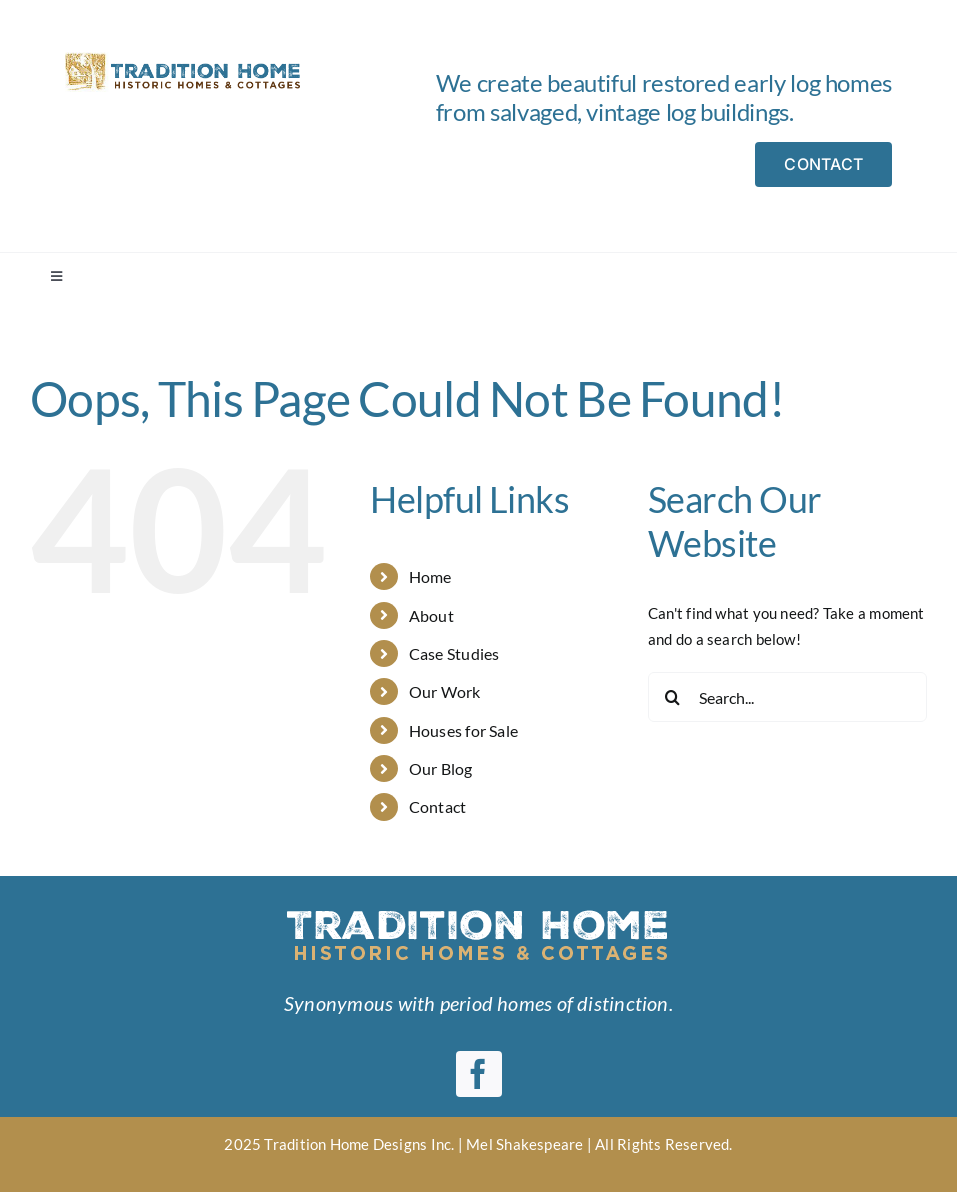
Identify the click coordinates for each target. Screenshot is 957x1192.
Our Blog (441, 768)
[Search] (673, 697)
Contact (438, 806)
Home (430, 576)
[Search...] (787, 697)
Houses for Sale (463, 730)
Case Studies (454, 653)
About (431, 615)
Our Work (445, 691)
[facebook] (479, 1074)
